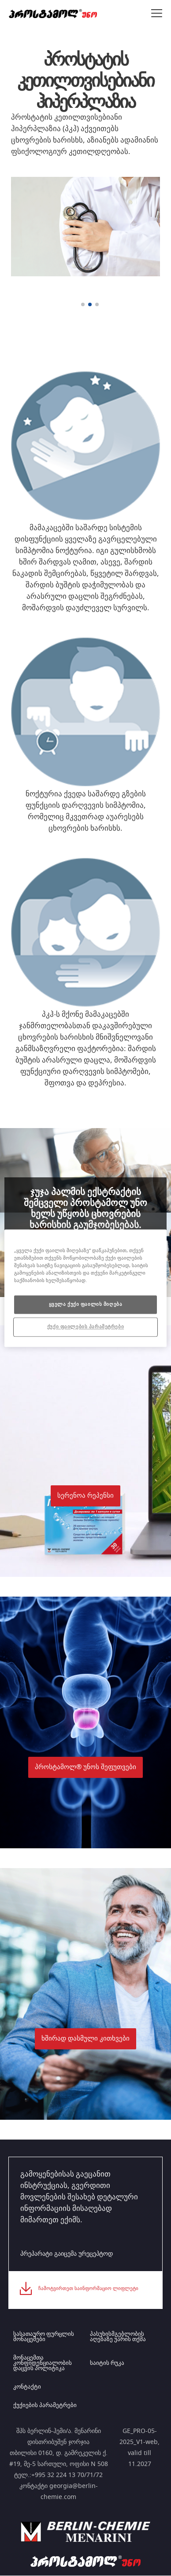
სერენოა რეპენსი (85, 1495)
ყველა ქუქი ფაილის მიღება (86, 1304)
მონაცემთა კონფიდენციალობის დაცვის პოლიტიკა (42, 2363)
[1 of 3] (83, 304)
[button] (85, 1451)
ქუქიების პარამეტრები (45, 2405)
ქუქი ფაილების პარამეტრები (85, 1326)
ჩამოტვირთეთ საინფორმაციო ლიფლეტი (88, 2288)
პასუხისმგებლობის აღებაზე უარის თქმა (118, 2337)
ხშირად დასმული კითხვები (85, 2038)
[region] (85, 1288)
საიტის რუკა (107, 2363)
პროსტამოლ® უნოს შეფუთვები (85, 1767)
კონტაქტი (27, 2387)
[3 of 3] (97, 304)
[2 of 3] (90, 304)
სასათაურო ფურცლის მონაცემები (43, 2337)
